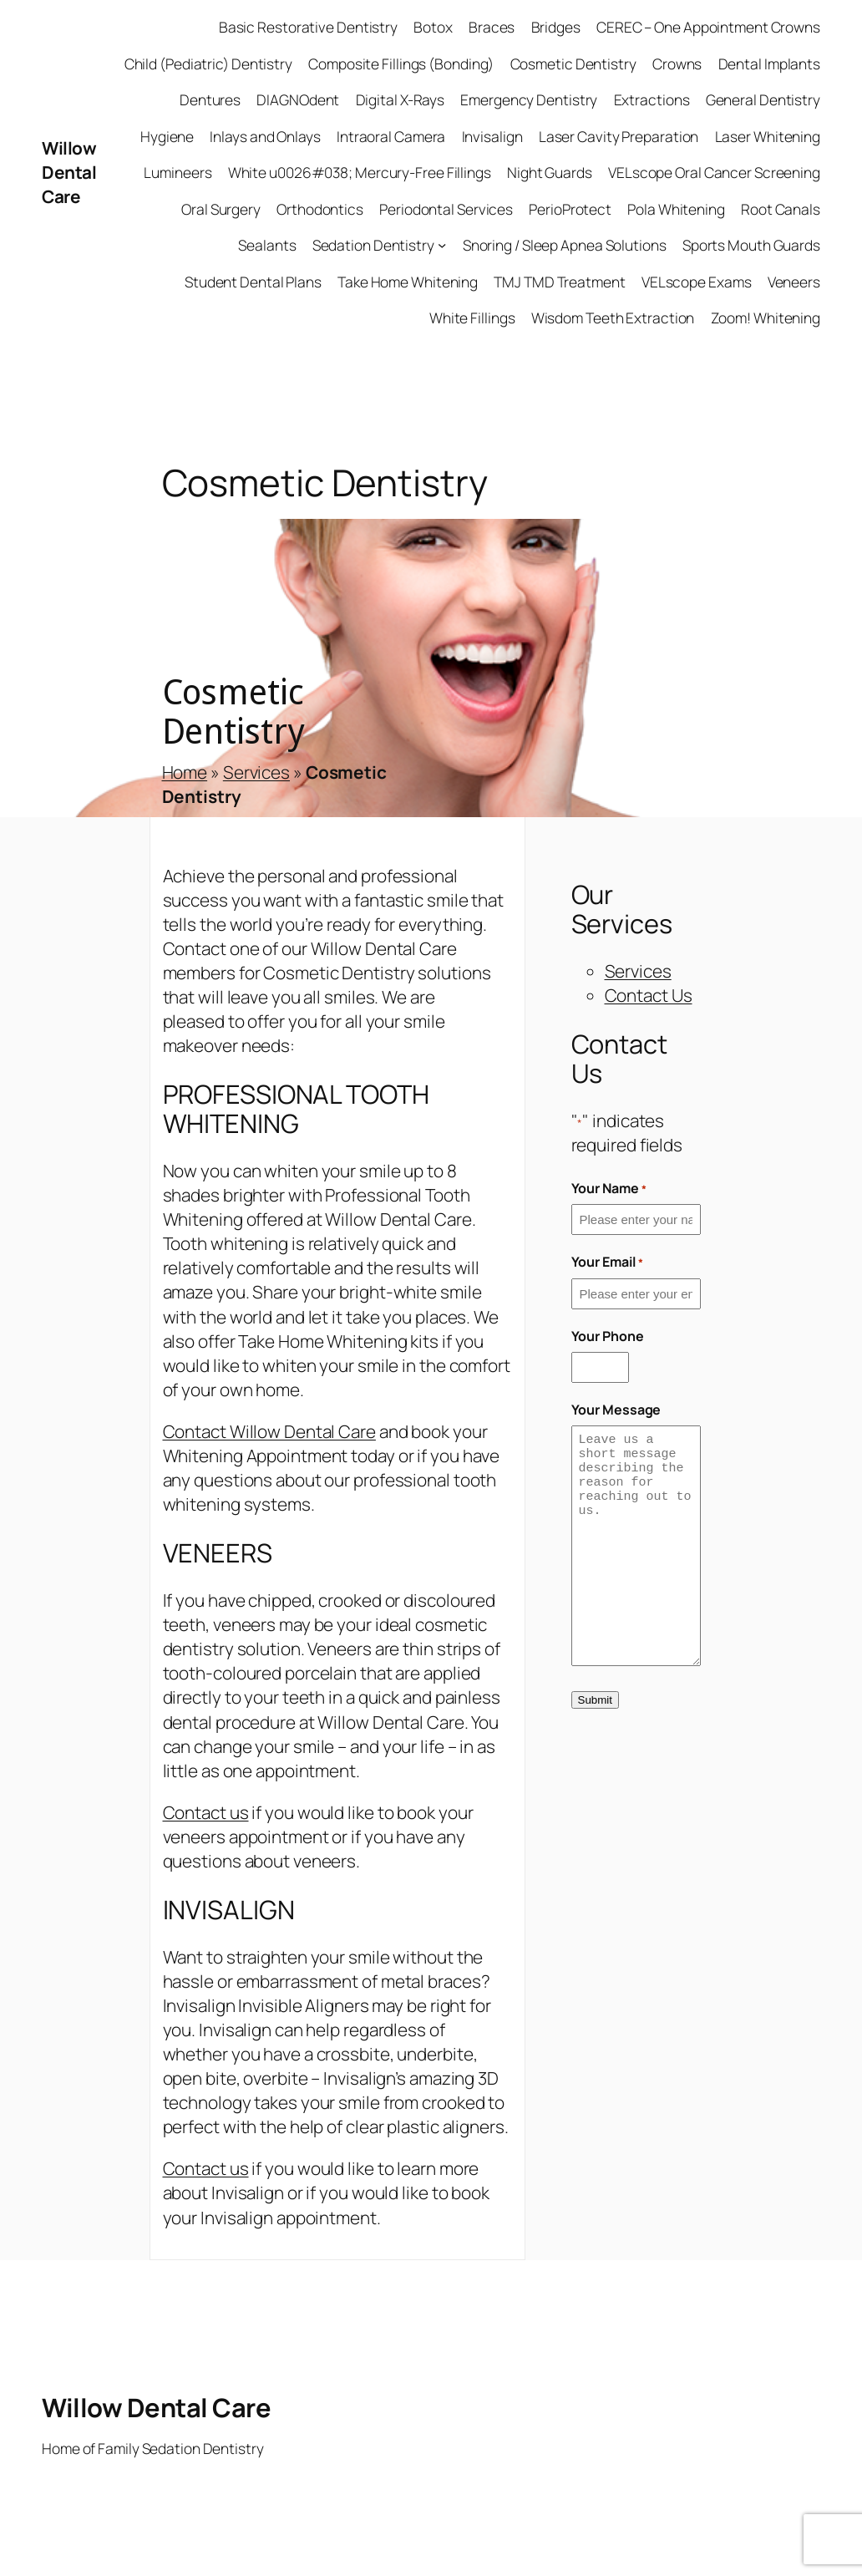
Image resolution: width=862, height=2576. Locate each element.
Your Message (616, 1409)
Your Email (607, 1261)
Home (185, 772)
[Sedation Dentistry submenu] (442, 245)
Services (256, 772)
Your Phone (607, 1336)
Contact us (206, 1812)
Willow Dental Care (69, 172)
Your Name (608, 1188)
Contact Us (648, 995)
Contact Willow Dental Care (269, 1431)
